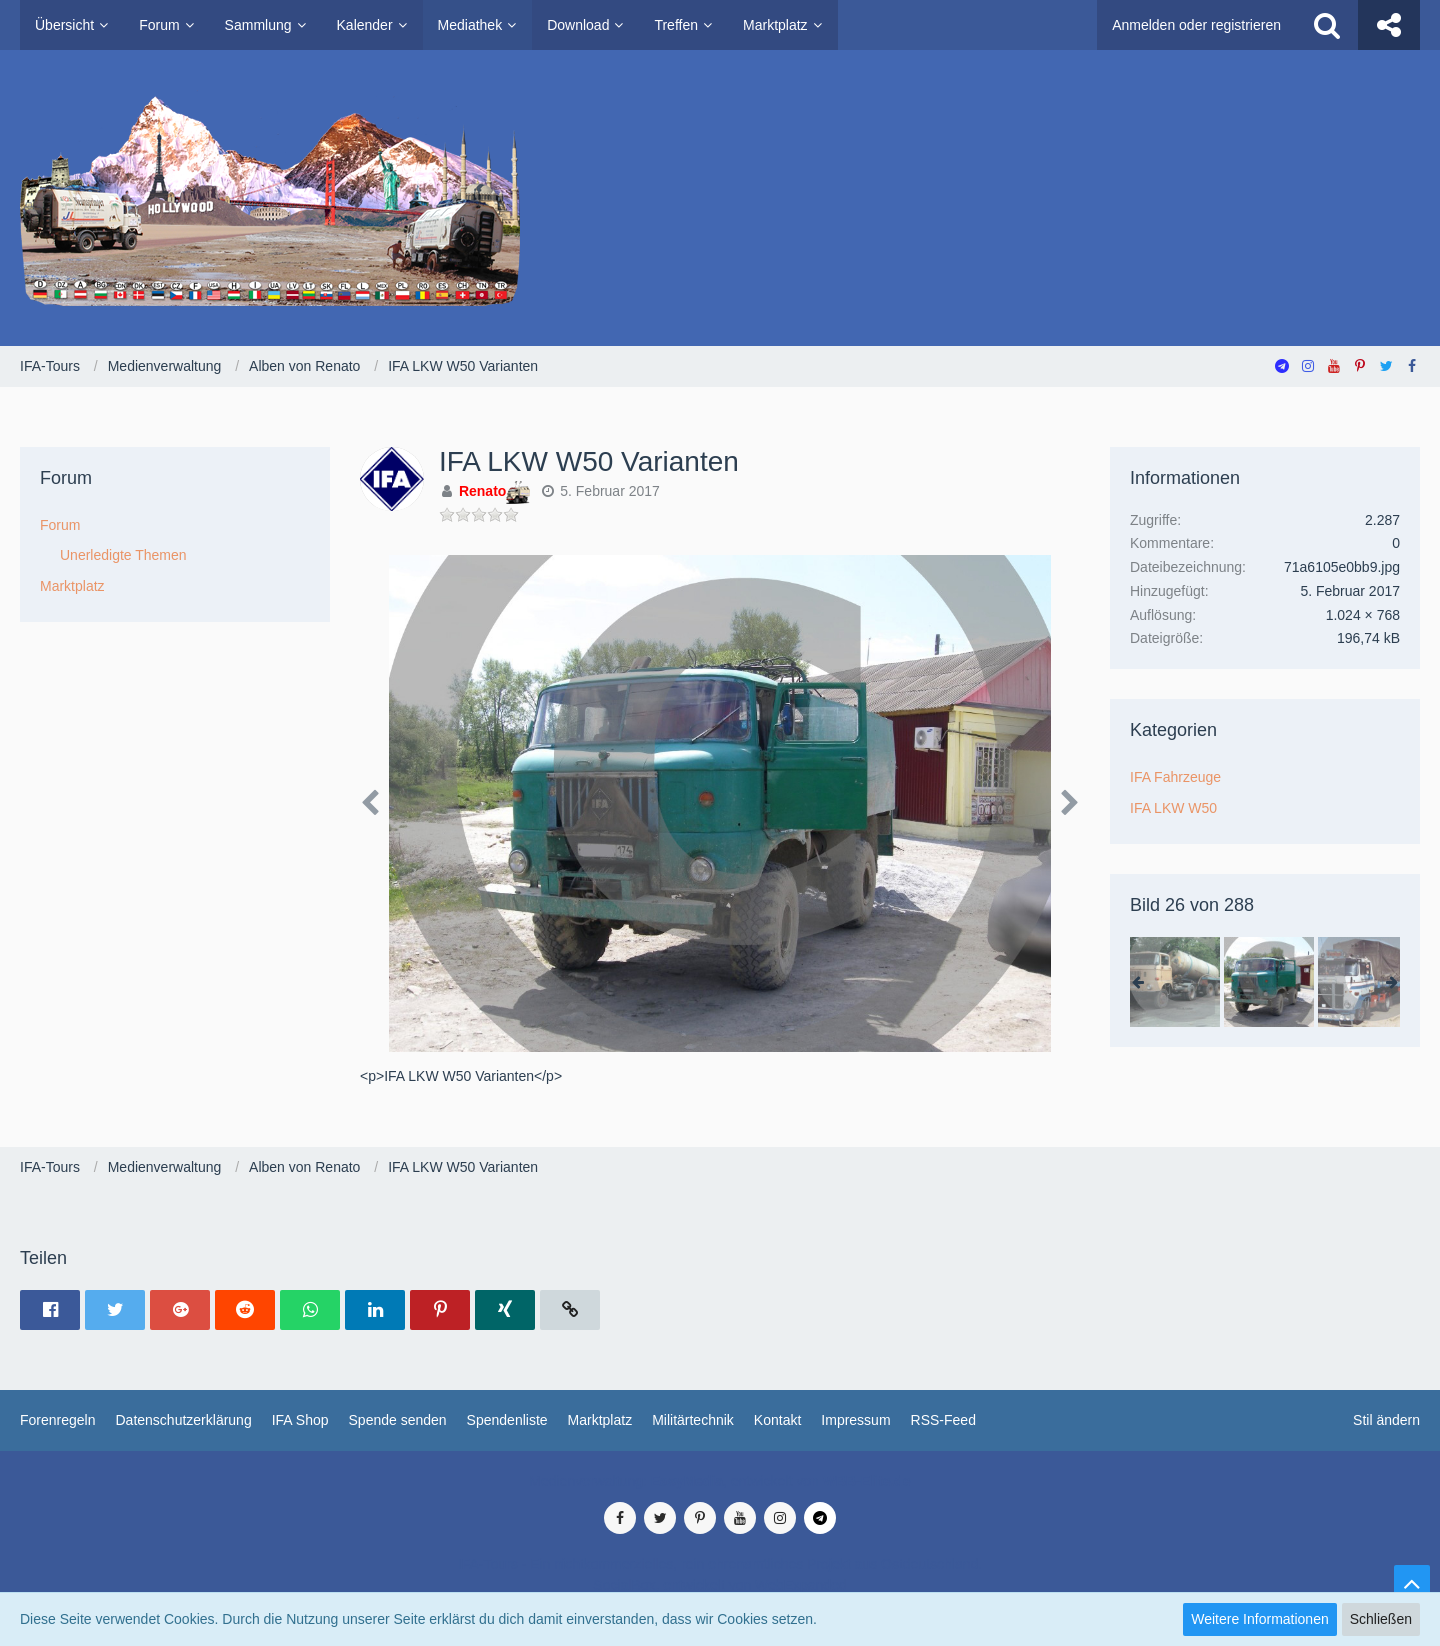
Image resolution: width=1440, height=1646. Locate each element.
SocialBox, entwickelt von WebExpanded (719, 1585)
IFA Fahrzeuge (1175, 777)
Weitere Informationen (1259, 1619)
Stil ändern (1386, 1420)
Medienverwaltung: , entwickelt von (719, 1481)
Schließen (1381, 1619)
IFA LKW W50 (1173, 808)
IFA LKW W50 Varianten (589, 461)
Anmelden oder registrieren (1196, 25)
